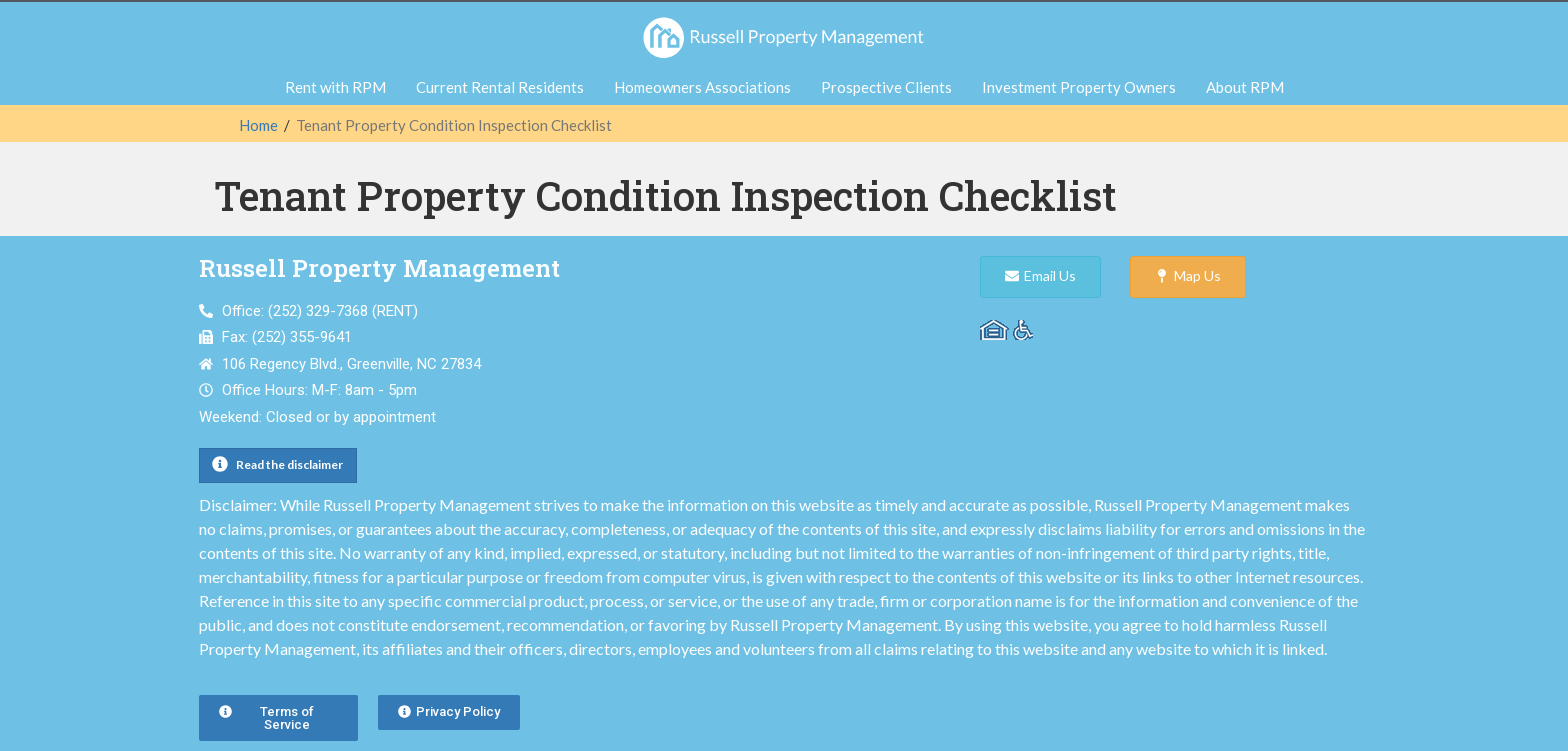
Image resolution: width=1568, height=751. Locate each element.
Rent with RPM (335, 87)
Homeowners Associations (702, 87)
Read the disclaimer (289, 464)
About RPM (1245, 87)
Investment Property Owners (1079, 87)
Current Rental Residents (500, 87)
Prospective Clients (886, 87)
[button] (278, 465)
